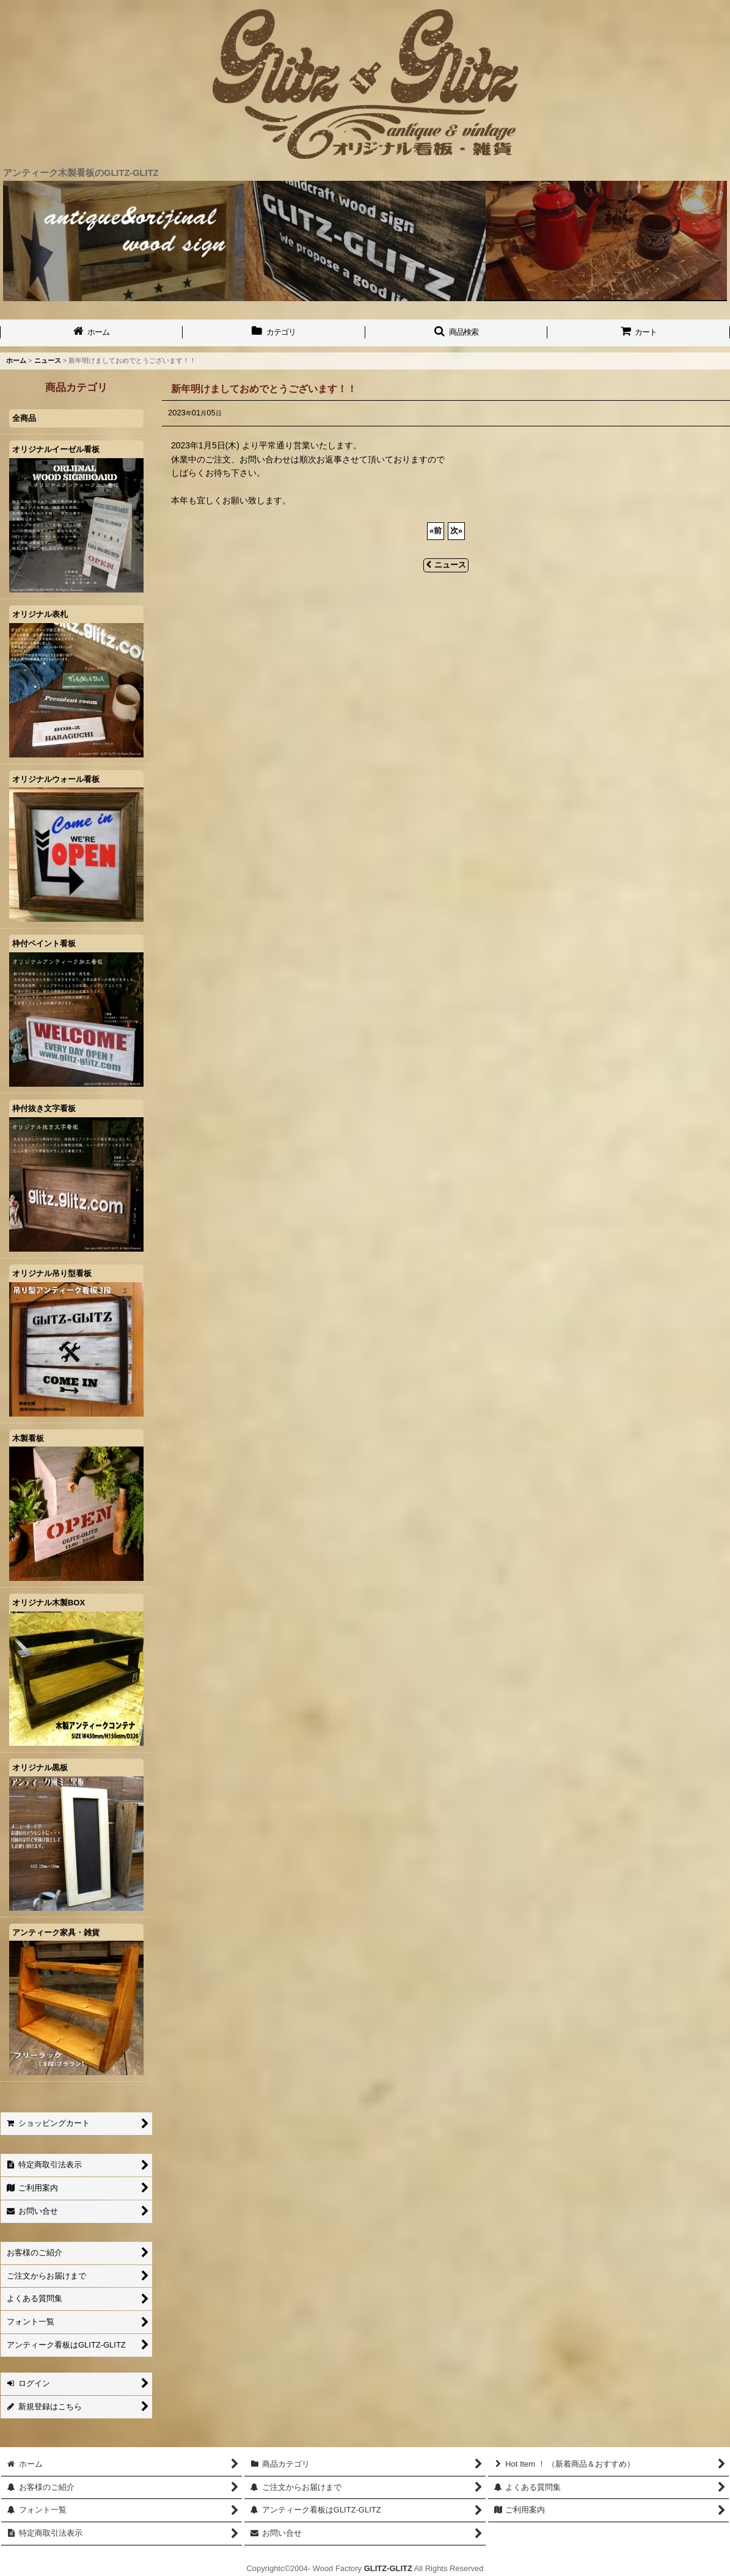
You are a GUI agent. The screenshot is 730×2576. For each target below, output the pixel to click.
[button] (456, 332)
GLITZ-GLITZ (388, 2568)
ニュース (446, 564)
